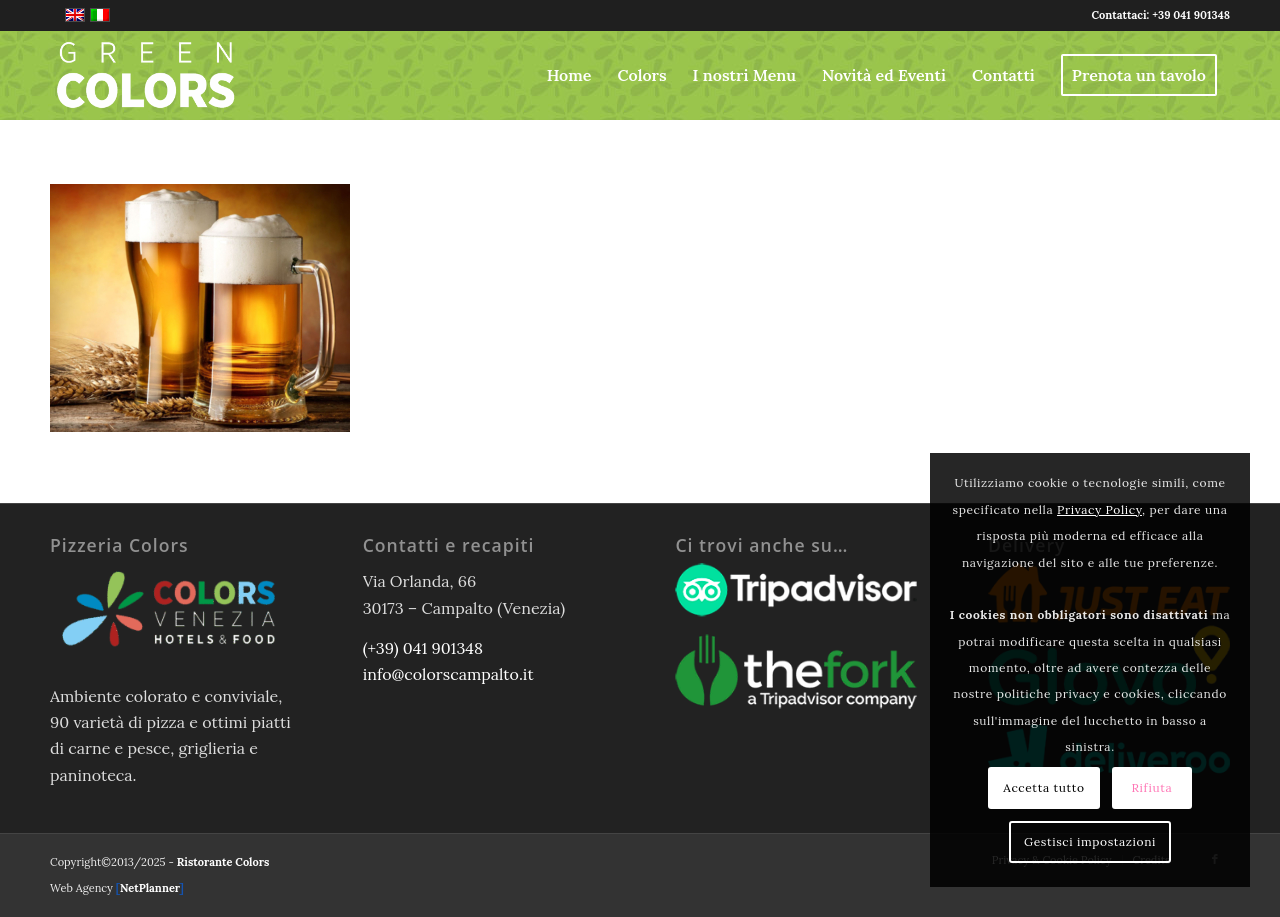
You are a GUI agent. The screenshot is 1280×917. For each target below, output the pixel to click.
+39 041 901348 (1191, 15)
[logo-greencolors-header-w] (146, 75)
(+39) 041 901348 (423, 648)
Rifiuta (1151, 787)
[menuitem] (569, 75)
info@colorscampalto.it (448, 674)
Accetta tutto (1043, 787)
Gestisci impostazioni (1090, 841)
